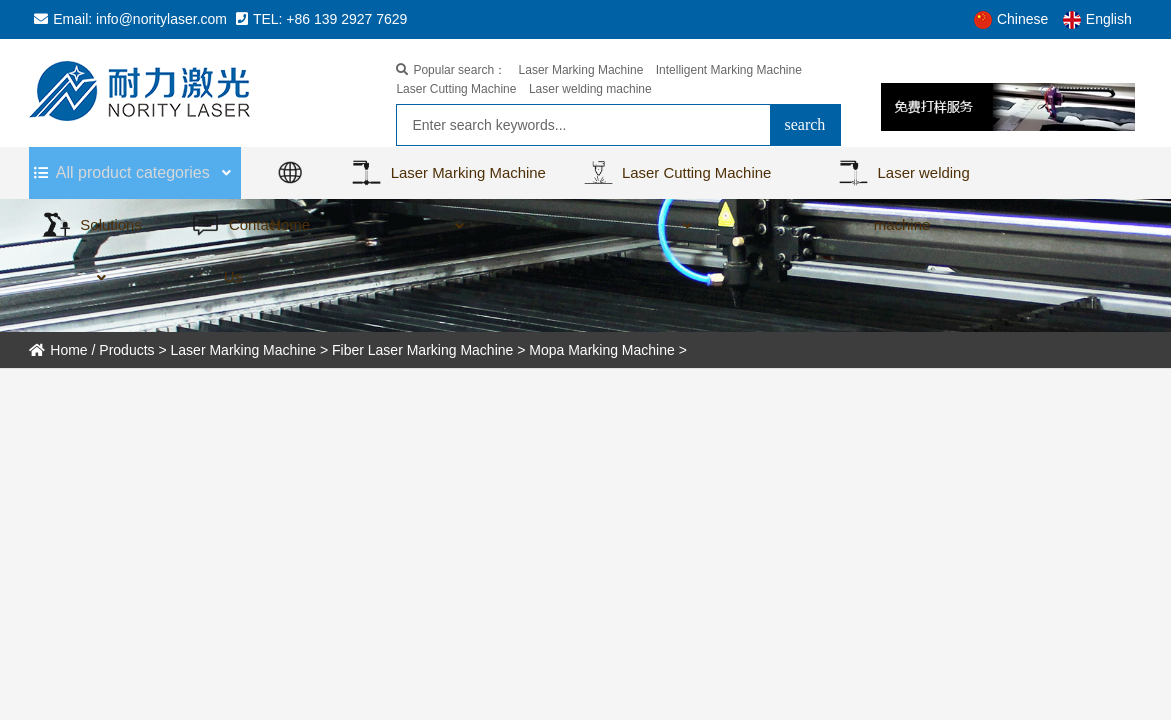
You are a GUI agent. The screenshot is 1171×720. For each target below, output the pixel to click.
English (1097, 19)
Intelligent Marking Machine (729, 70)
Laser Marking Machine (581, 70)
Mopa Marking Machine (602, 350)
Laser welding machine (590, 89)
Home (58, 350)
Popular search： (451, 70)
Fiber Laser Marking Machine (422, 350)
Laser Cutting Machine (456, 89)
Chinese (1011, 19)
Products (126, 350)
